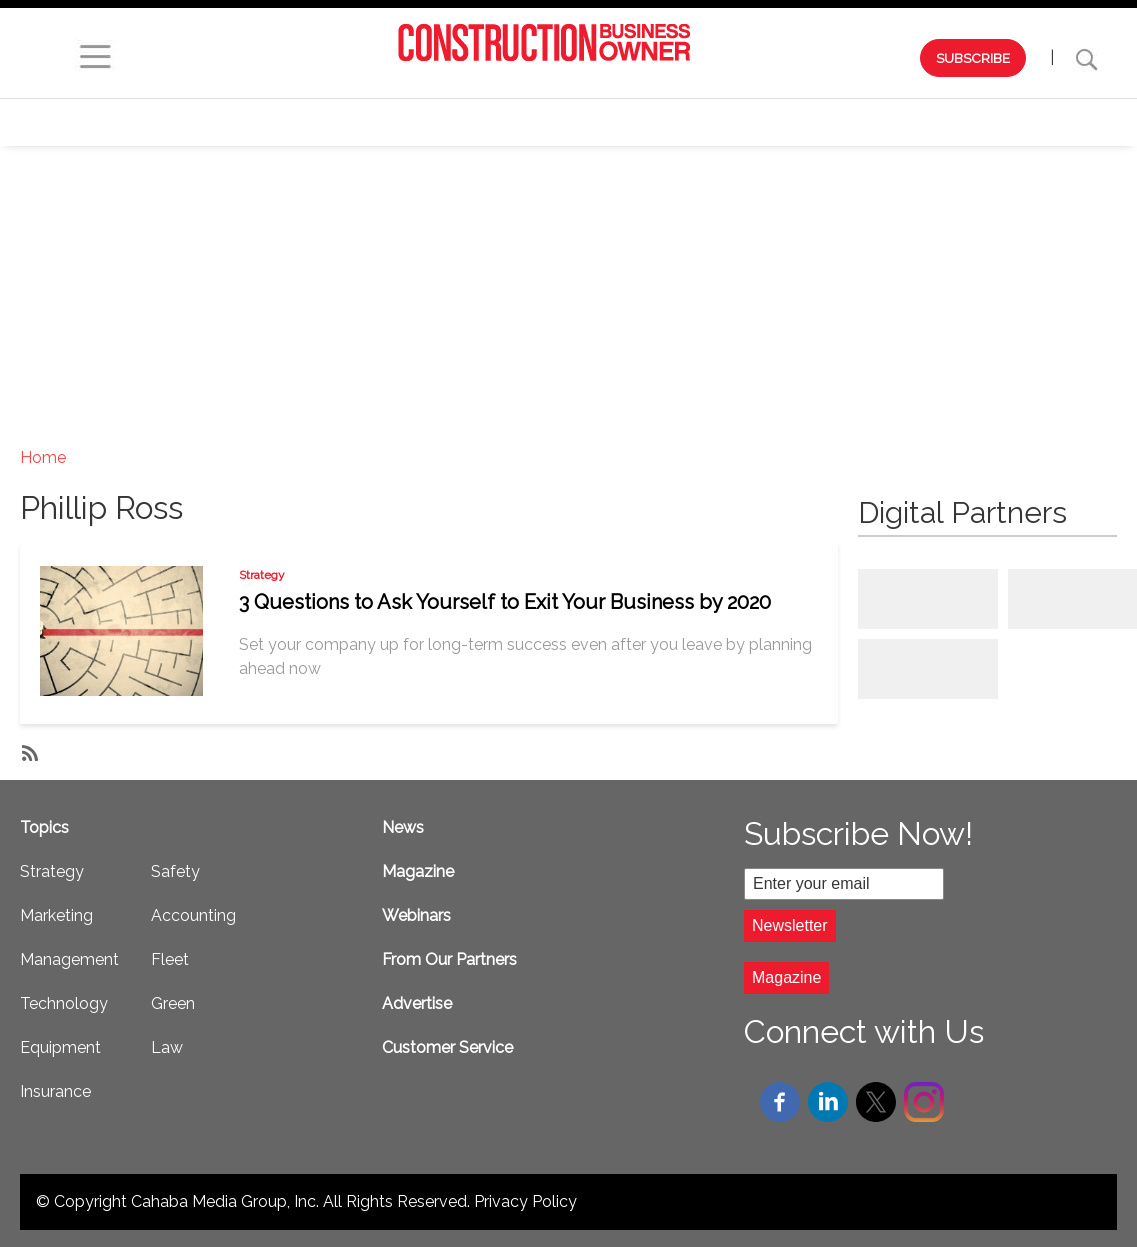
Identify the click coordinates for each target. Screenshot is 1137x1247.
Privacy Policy (525, 1201)
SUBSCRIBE (973, 58)
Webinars (281, 122)
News (403, 827)
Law (167, 1047)
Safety (1031, 122)
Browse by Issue (141, 122)
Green (173, 1003)
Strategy (396, 122)
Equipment (922, 122)
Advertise (417, 1003)
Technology (790, 122)
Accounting (193, 915)
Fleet (170, 959)
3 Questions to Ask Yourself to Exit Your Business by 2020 (505, 602)
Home (43, 457)
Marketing (516, 122)
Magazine (418, 871)
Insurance (55, 1091)
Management (649, 122)
